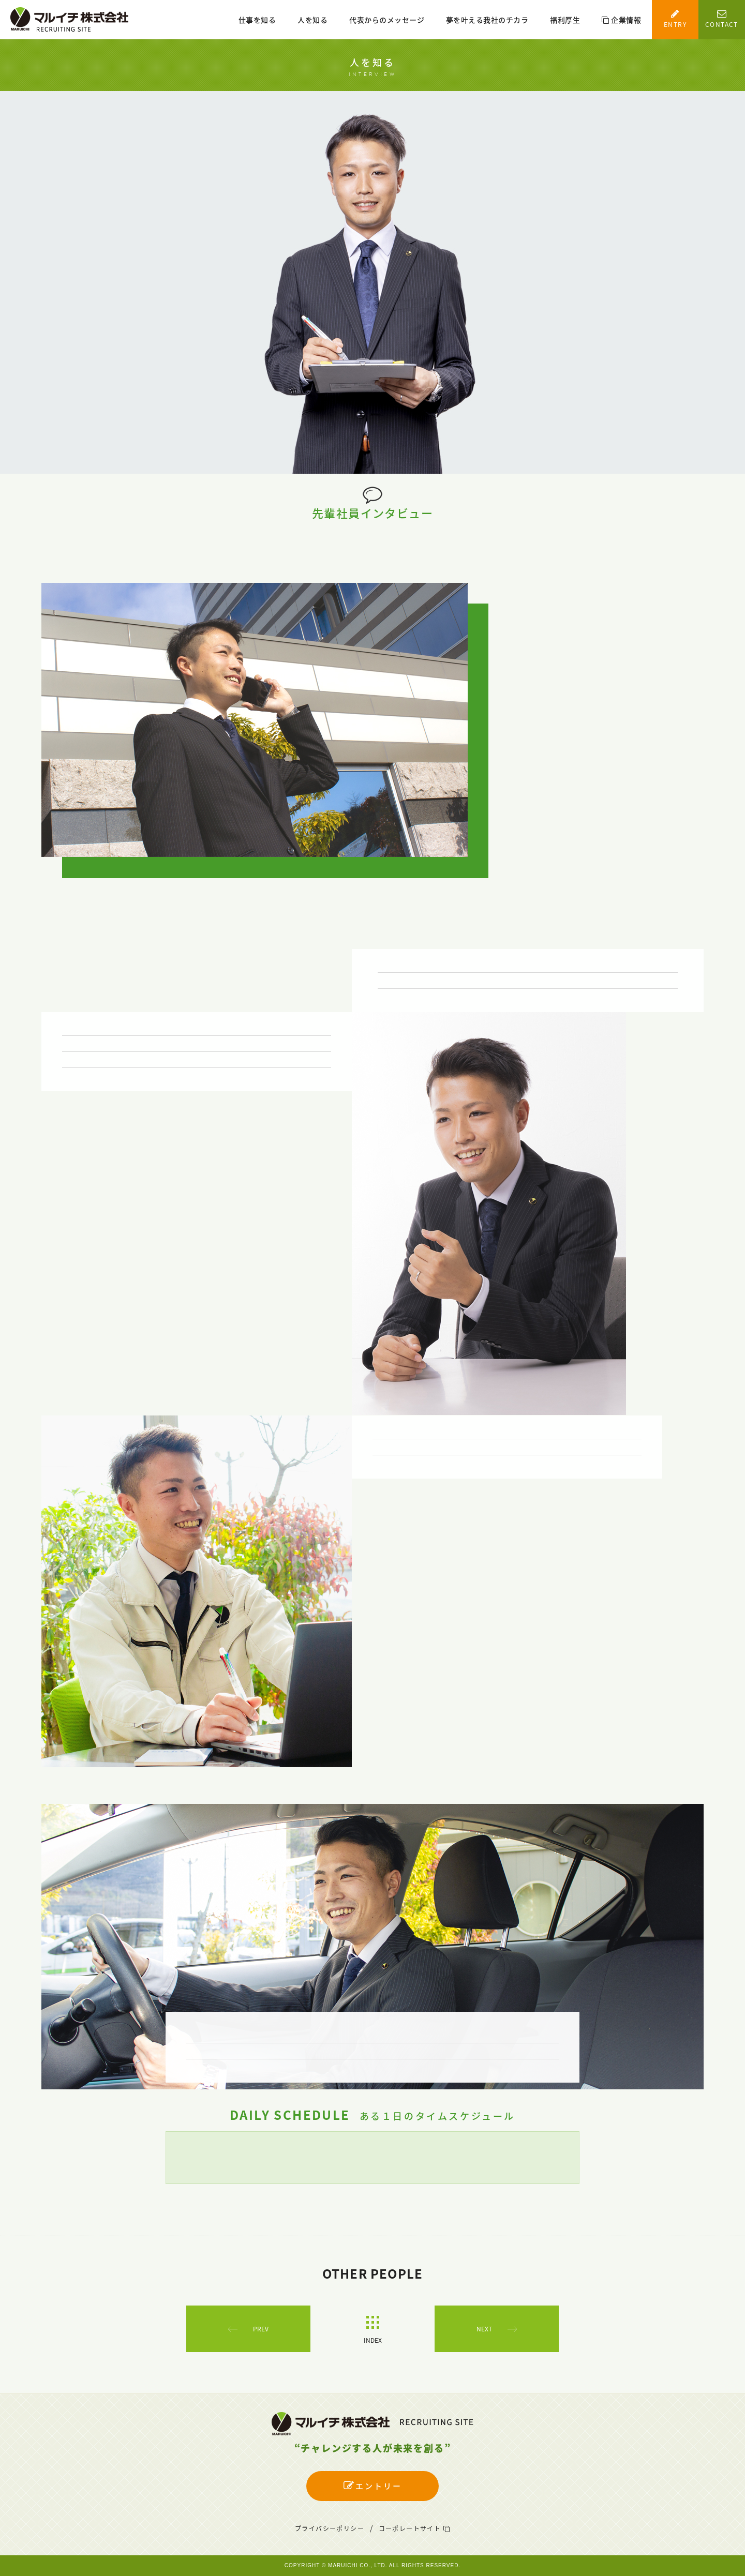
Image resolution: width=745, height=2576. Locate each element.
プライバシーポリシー (329, 2528)
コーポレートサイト (414, 2528)
